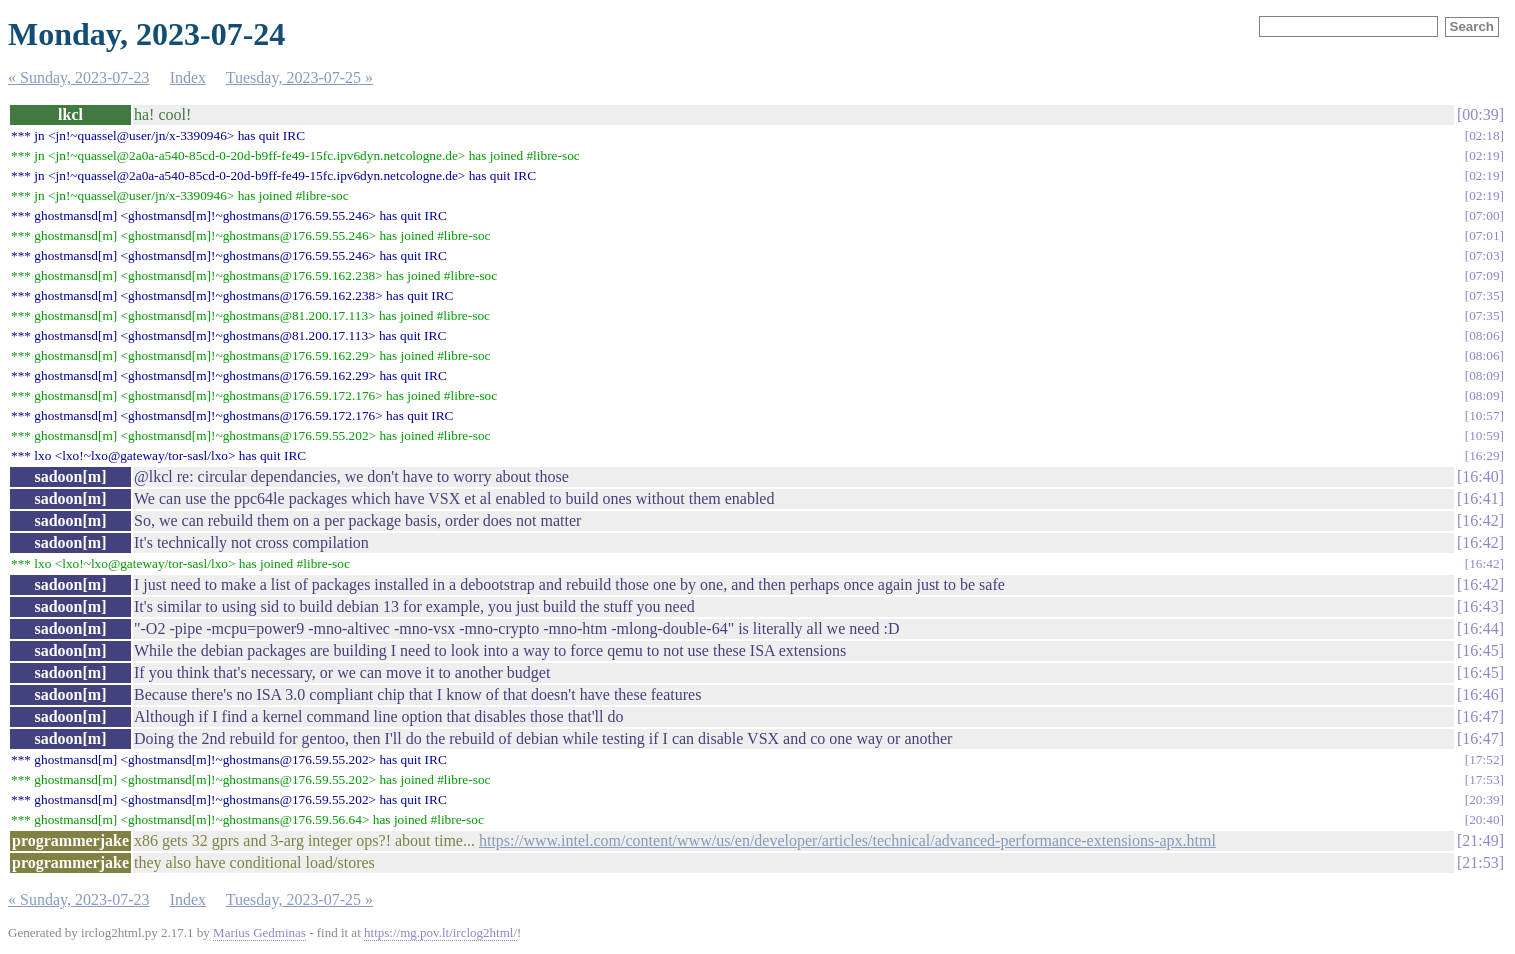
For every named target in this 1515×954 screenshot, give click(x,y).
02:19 (1484, 155)
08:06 (1484, 335)
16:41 (1480, 498)
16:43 (1480, 606)
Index (188, 77)
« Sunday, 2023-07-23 (79, 77)
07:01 (1484, 235)
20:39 (1484, 799)
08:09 (1484, 375)
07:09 (1484, 275)
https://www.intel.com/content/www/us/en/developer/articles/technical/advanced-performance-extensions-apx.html (847, 840)
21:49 (1480, 840)
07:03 (1484, 255)
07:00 (1484, 215)
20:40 (1484, 819)
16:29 (1484, 455)
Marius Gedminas (259, 932)
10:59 (1484, 435)
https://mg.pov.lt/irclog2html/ (440, 932)
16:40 (1480, 476)
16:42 (1480, 520)
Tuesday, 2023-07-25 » (299, 77)
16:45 (1480, 650)
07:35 (1484, 295)
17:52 (1484, 759)
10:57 (1484, 415)
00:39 (1480, 114)
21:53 (1480, 862)
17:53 (1484, 779)
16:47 (1480, 716)
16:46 (1480, 694)
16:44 (1480, 628)
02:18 (1484, 135)
